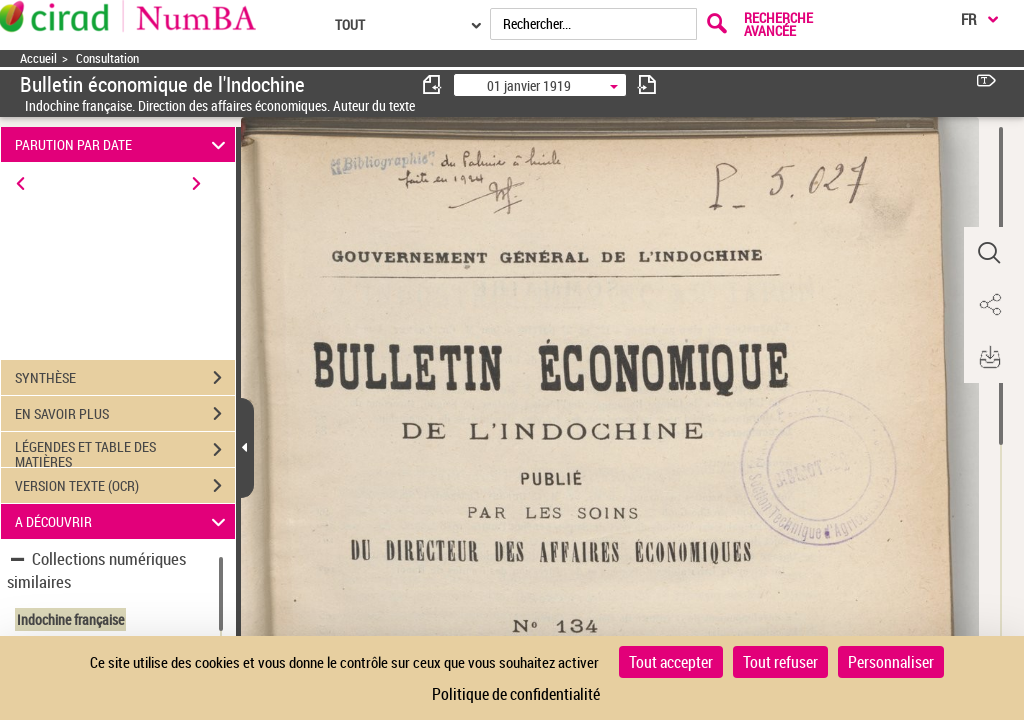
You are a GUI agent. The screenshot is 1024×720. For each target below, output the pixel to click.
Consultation (107, 58)
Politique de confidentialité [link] (516, 694)
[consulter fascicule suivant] (647, 84)
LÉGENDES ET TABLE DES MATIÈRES (125, 452)
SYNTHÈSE (125, 378)
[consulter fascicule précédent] (433, 84)
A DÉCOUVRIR (123, 521)
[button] (989, 253)
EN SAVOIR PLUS (125, 414)
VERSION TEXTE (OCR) (125, 486)
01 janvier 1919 (529, 85)
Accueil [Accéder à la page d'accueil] (38, 58)
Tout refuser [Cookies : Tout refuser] (780, 662)
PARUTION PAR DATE (123, 144)
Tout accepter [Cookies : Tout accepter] (671, 662)
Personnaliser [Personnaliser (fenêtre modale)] (891, 662)
